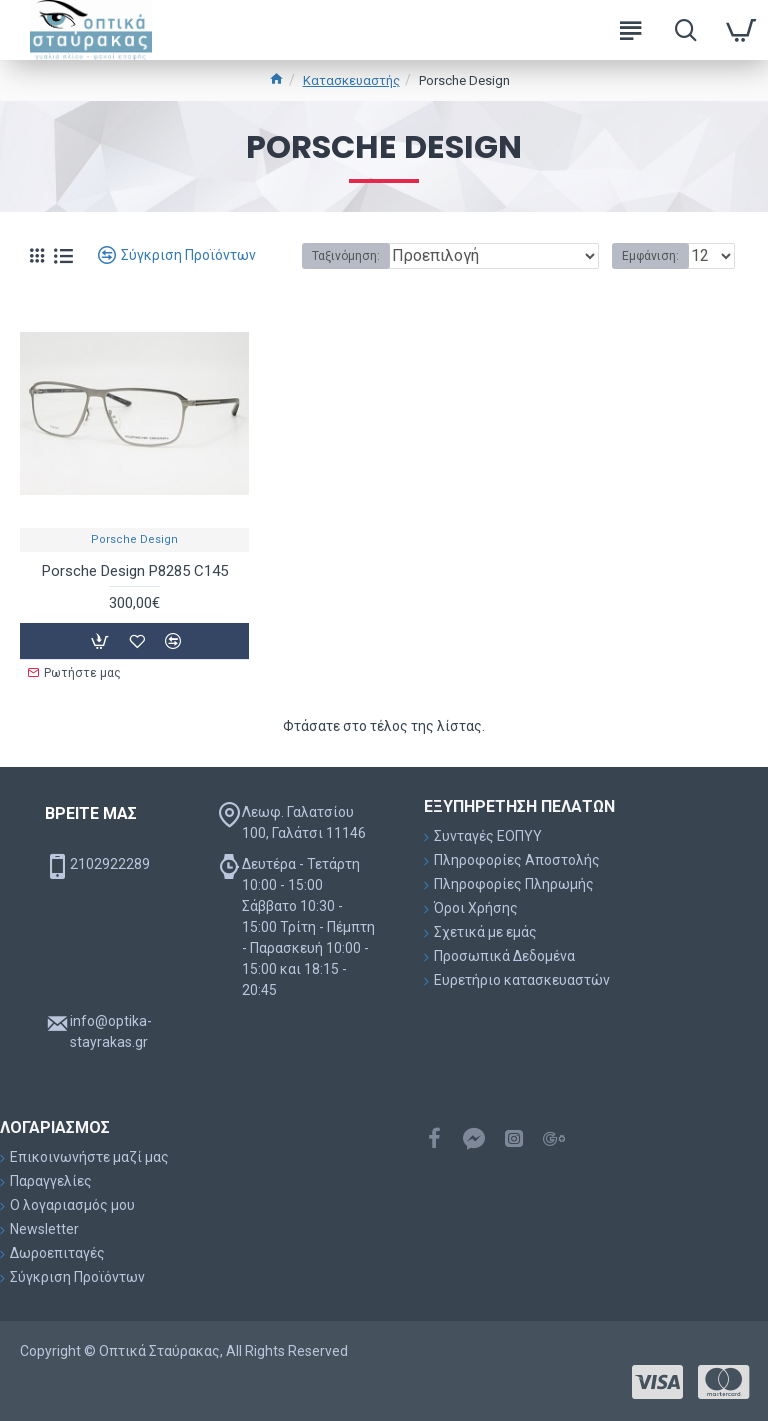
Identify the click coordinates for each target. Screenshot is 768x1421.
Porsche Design (134, 539)
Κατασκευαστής (351, 80)
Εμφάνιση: (650, 256)
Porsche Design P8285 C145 (135, 571)
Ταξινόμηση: (340, 256)
